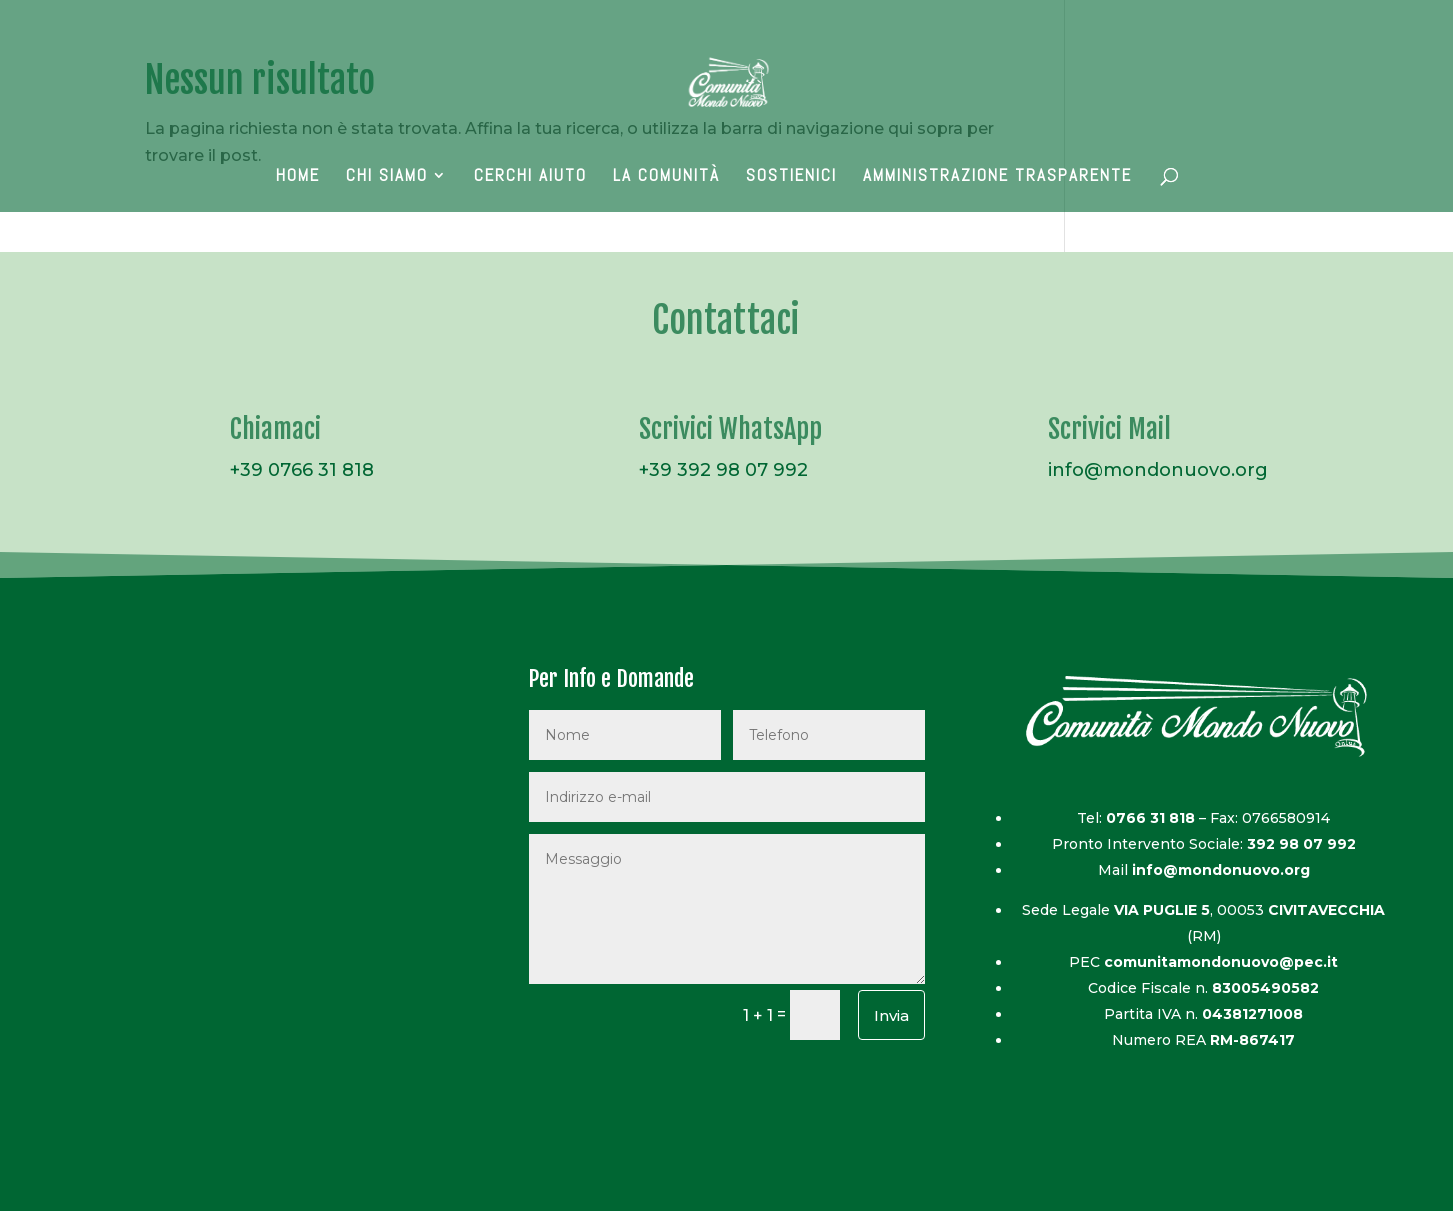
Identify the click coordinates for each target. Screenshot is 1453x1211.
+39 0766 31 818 (302, 470)
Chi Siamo (387, 177)
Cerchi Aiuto (530, 177)
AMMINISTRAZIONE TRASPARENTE (997, 177)
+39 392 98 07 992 (723, 470)
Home (298, 177)
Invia (891, 1015)
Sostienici (791, 177)
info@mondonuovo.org (1158, 470)
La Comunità (666, 177)
